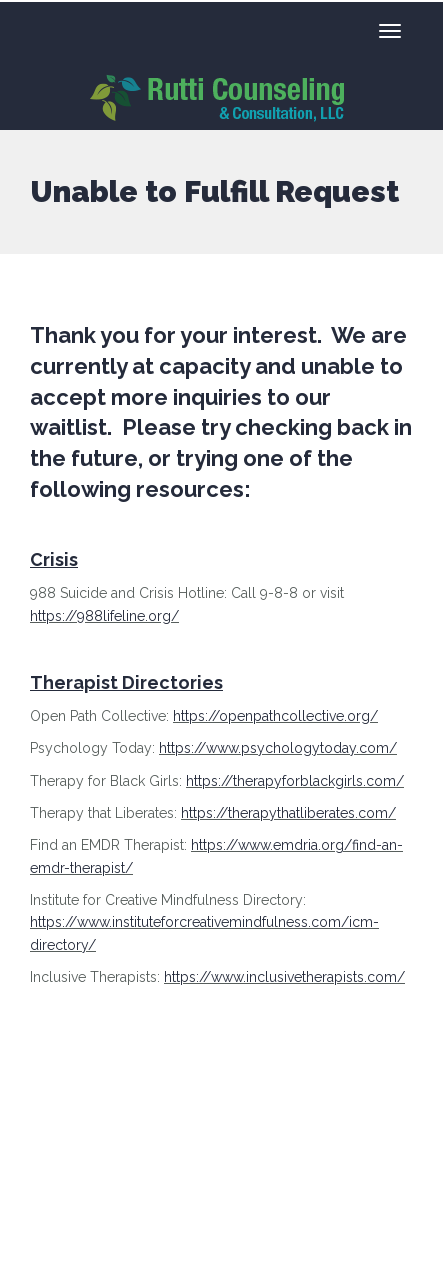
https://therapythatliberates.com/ (288, 813)
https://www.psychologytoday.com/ (278, 748)
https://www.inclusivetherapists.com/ (284, 977)
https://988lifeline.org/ (104, 616)
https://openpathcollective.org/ (275, 716)
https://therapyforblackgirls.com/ (295, 781)
